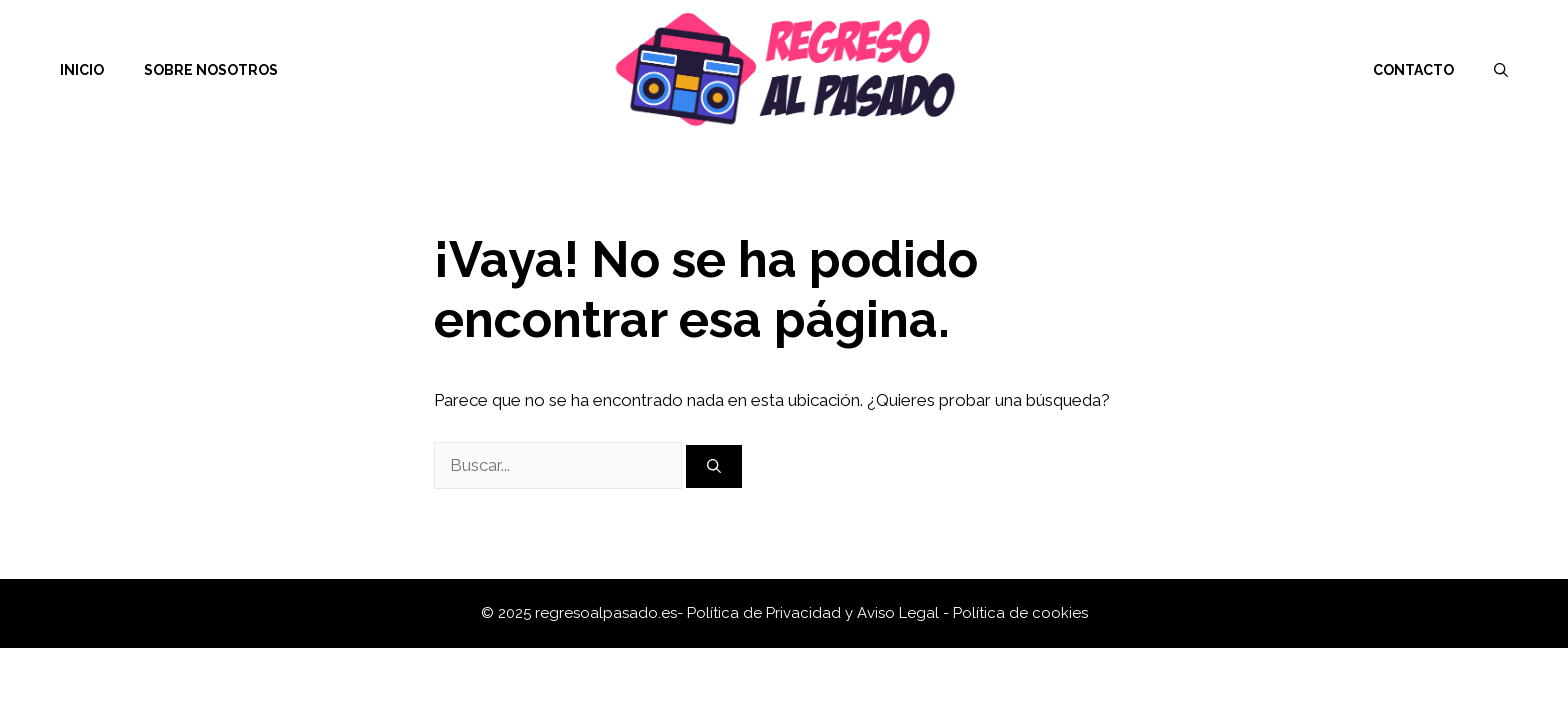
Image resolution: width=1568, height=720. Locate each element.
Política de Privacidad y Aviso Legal (815, 613)
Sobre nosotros (211, 70)
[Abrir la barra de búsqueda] (1501, 70)
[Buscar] (714, 466)
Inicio (82, 70)
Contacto (1413, 70)
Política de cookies (1020, 613)
